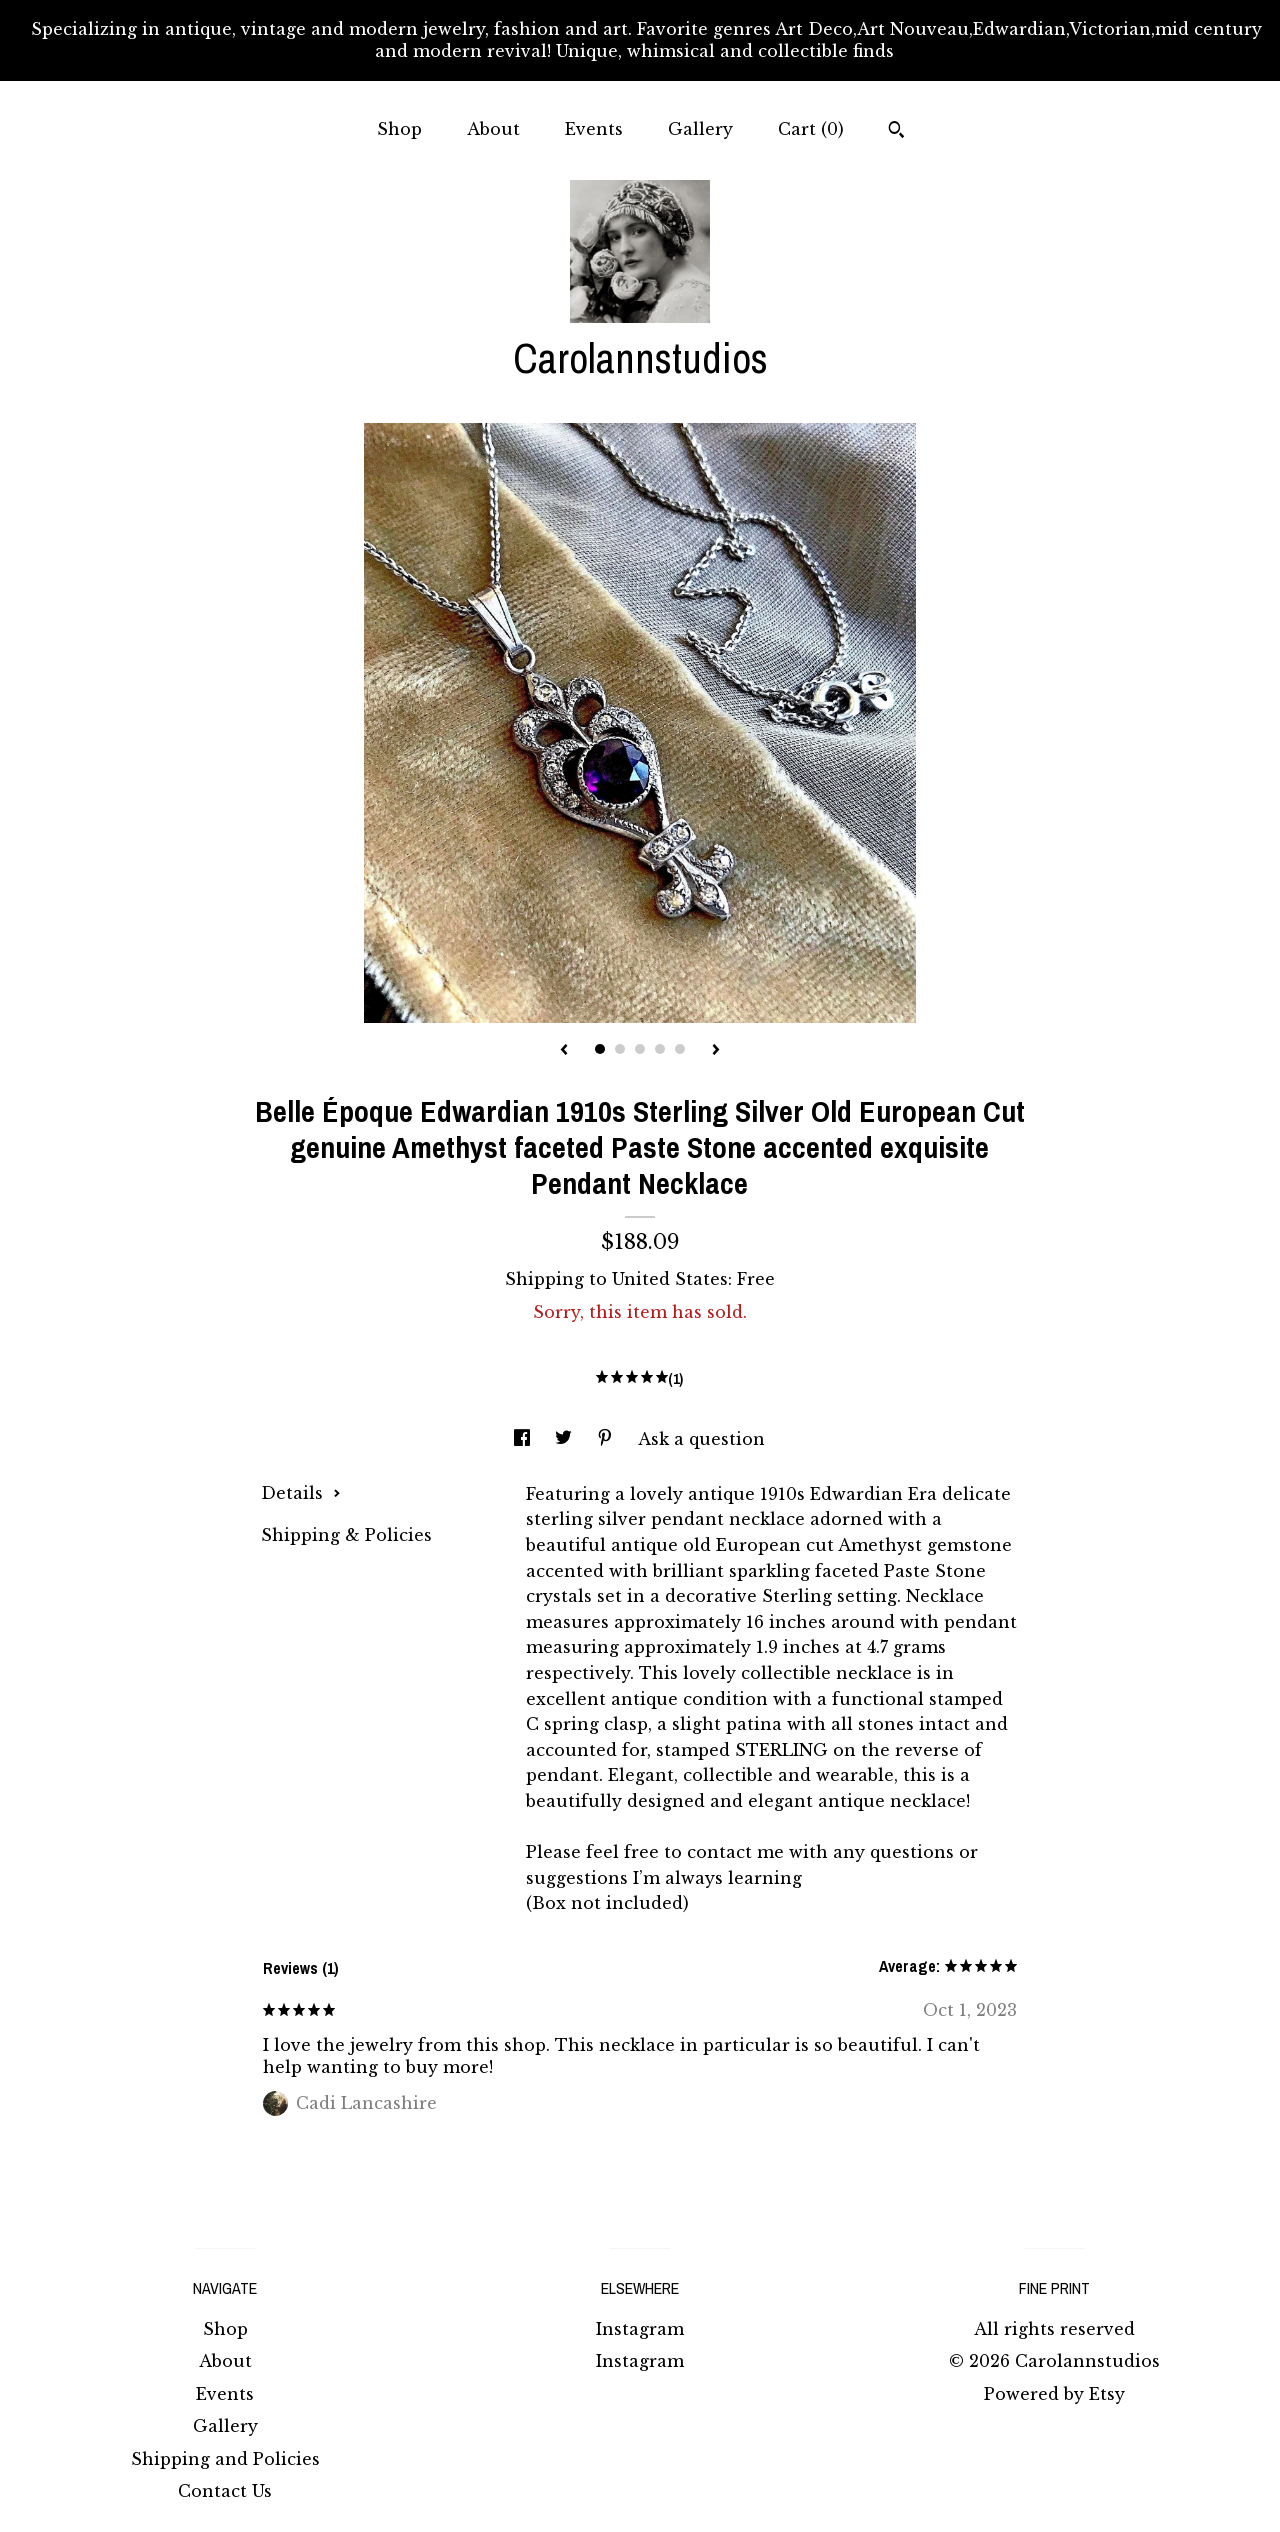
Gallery (700, 129)
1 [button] (600, 1049)
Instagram (640, 2329)
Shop (399, 129)
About (493, 129)
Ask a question (701, 1439)
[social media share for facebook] (524, 1439)
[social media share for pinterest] (607, 1439)
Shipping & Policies (346, 1535)
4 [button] (660, 1049)
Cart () (811, 129)
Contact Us (225, 2491)
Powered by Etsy (1054, 2394)
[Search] (896, 132)
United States (670, 1279)
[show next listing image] (716, 1051)
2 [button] (620, 1049)
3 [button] (640, 1049)
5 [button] (680, 1049)
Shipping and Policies (225, 2459)
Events (594, 129)
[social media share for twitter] (566, 1439)
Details (301, 1493)
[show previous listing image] (564, 1051)
